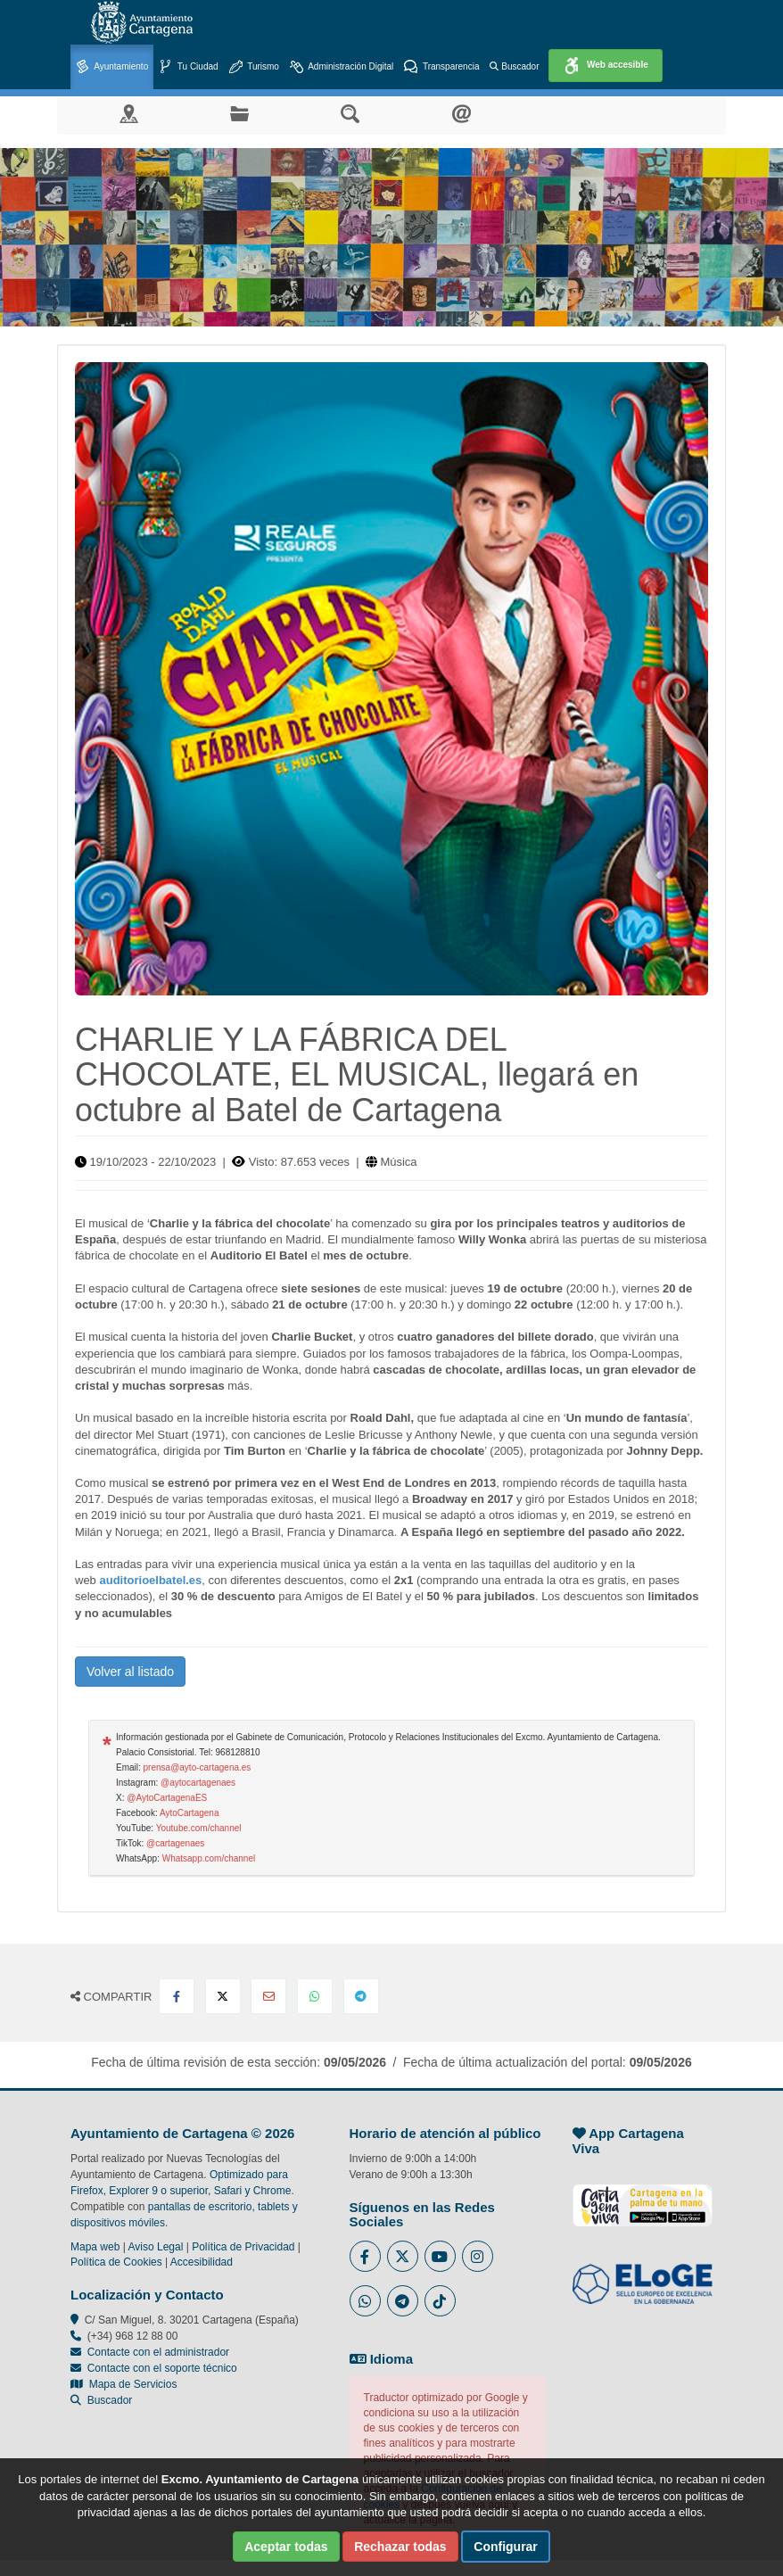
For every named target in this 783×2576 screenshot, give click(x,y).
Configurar (506, 2546)
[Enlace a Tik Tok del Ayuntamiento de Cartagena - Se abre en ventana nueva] (440, 2300)
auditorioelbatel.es (150, 1580)
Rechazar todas (400, 2546)
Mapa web (95, 2247)
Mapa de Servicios (123, 2384)
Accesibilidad (201, 2262)
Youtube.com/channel (199, 1828)
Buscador (514, 66)
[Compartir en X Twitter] (223, 1996)
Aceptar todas (285, 2546)
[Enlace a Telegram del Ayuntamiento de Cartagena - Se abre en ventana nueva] (402, 2300)
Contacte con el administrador (158, 2352)
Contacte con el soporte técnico (162, 2368)
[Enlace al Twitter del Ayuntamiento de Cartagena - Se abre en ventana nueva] (402, 2256)
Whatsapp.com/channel (209, 1858)
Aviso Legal (156, 2247)
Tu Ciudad (188, 67)
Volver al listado (130, 1671)
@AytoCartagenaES (167, 1798)
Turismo (254, 67)
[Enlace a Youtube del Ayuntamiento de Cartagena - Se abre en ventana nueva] (440, 2256)
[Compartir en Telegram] (361, 1996)
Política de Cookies (116, 2262)
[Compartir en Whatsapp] (315, 1996)
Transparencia (441, 67)
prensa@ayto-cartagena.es (197, 1767)
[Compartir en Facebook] (176, 1996)
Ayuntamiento (112, 67)
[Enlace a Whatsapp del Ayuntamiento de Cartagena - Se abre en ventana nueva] (365, 2300)
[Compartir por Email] (268, 1996)
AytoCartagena (189, 1813)
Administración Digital (341, 67)
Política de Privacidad (243, 2247)
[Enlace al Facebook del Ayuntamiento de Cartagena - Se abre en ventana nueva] (365, 2256)
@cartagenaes (175, 1843)
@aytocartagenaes (198, 1783)
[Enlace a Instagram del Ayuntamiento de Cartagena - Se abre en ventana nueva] (477, 2256)
